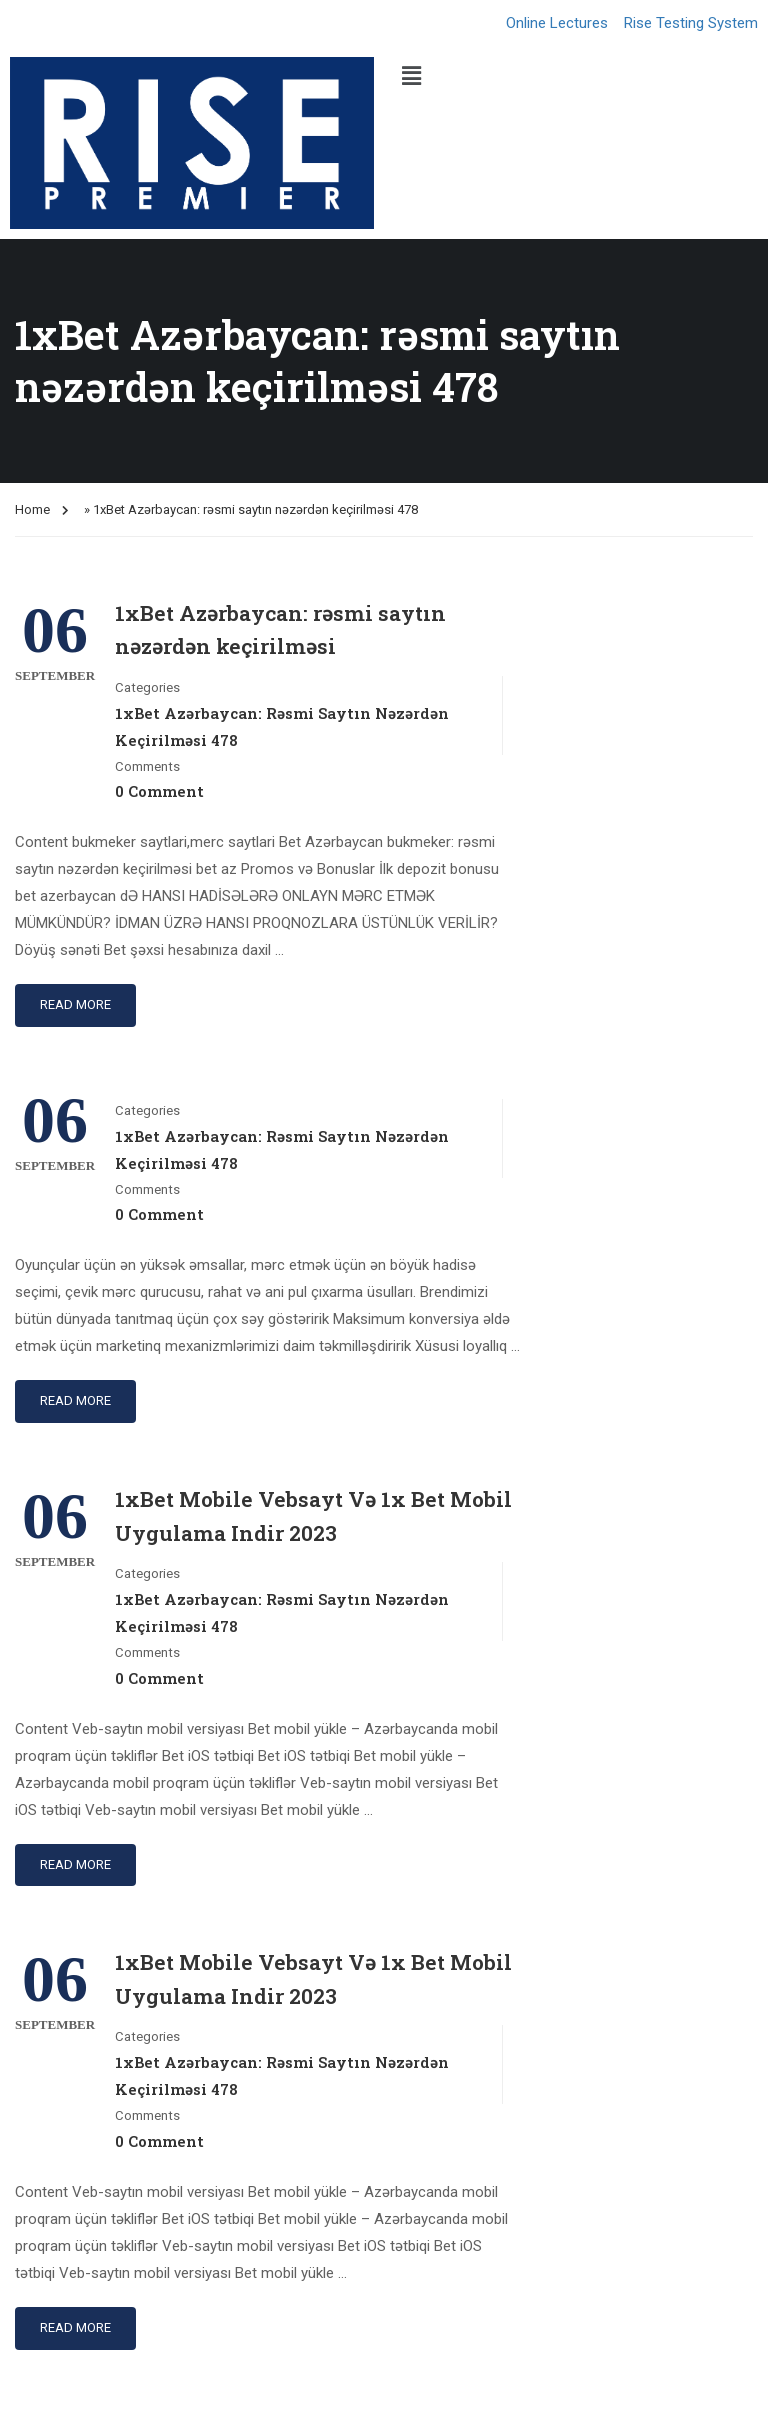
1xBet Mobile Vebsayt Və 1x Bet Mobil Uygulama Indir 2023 (313, 1516)
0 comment (159, 791)
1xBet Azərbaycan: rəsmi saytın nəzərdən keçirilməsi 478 (282, 726)
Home (32, 509)
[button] (576, 76)
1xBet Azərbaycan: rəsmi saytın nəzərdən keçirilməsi (280, 630)
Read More (75, 1004)
